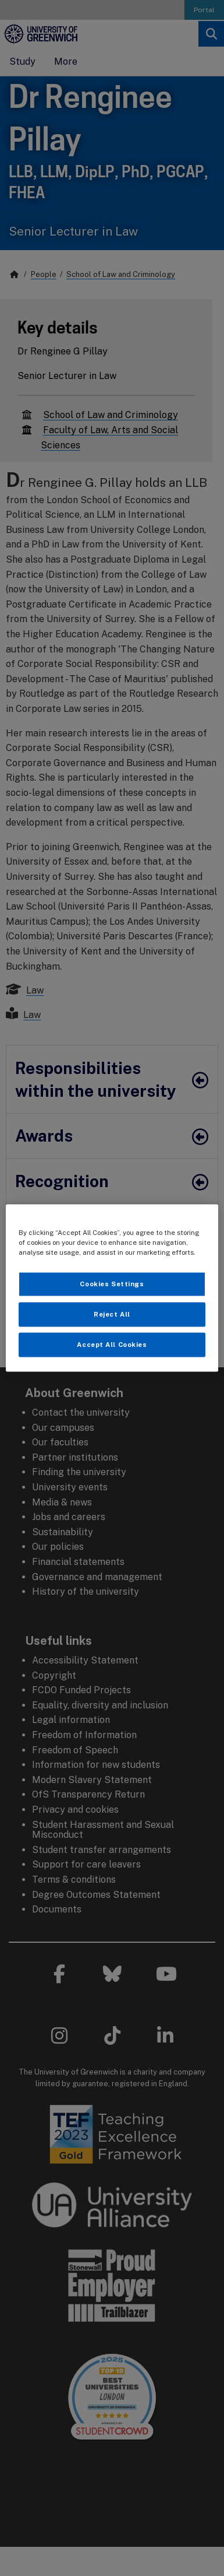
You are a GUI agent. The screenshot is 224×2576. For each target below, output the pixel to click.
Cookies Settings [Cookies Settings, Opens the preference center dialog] (112, 1284)
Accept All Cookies (112, 1344)
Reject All (112, 1314)
